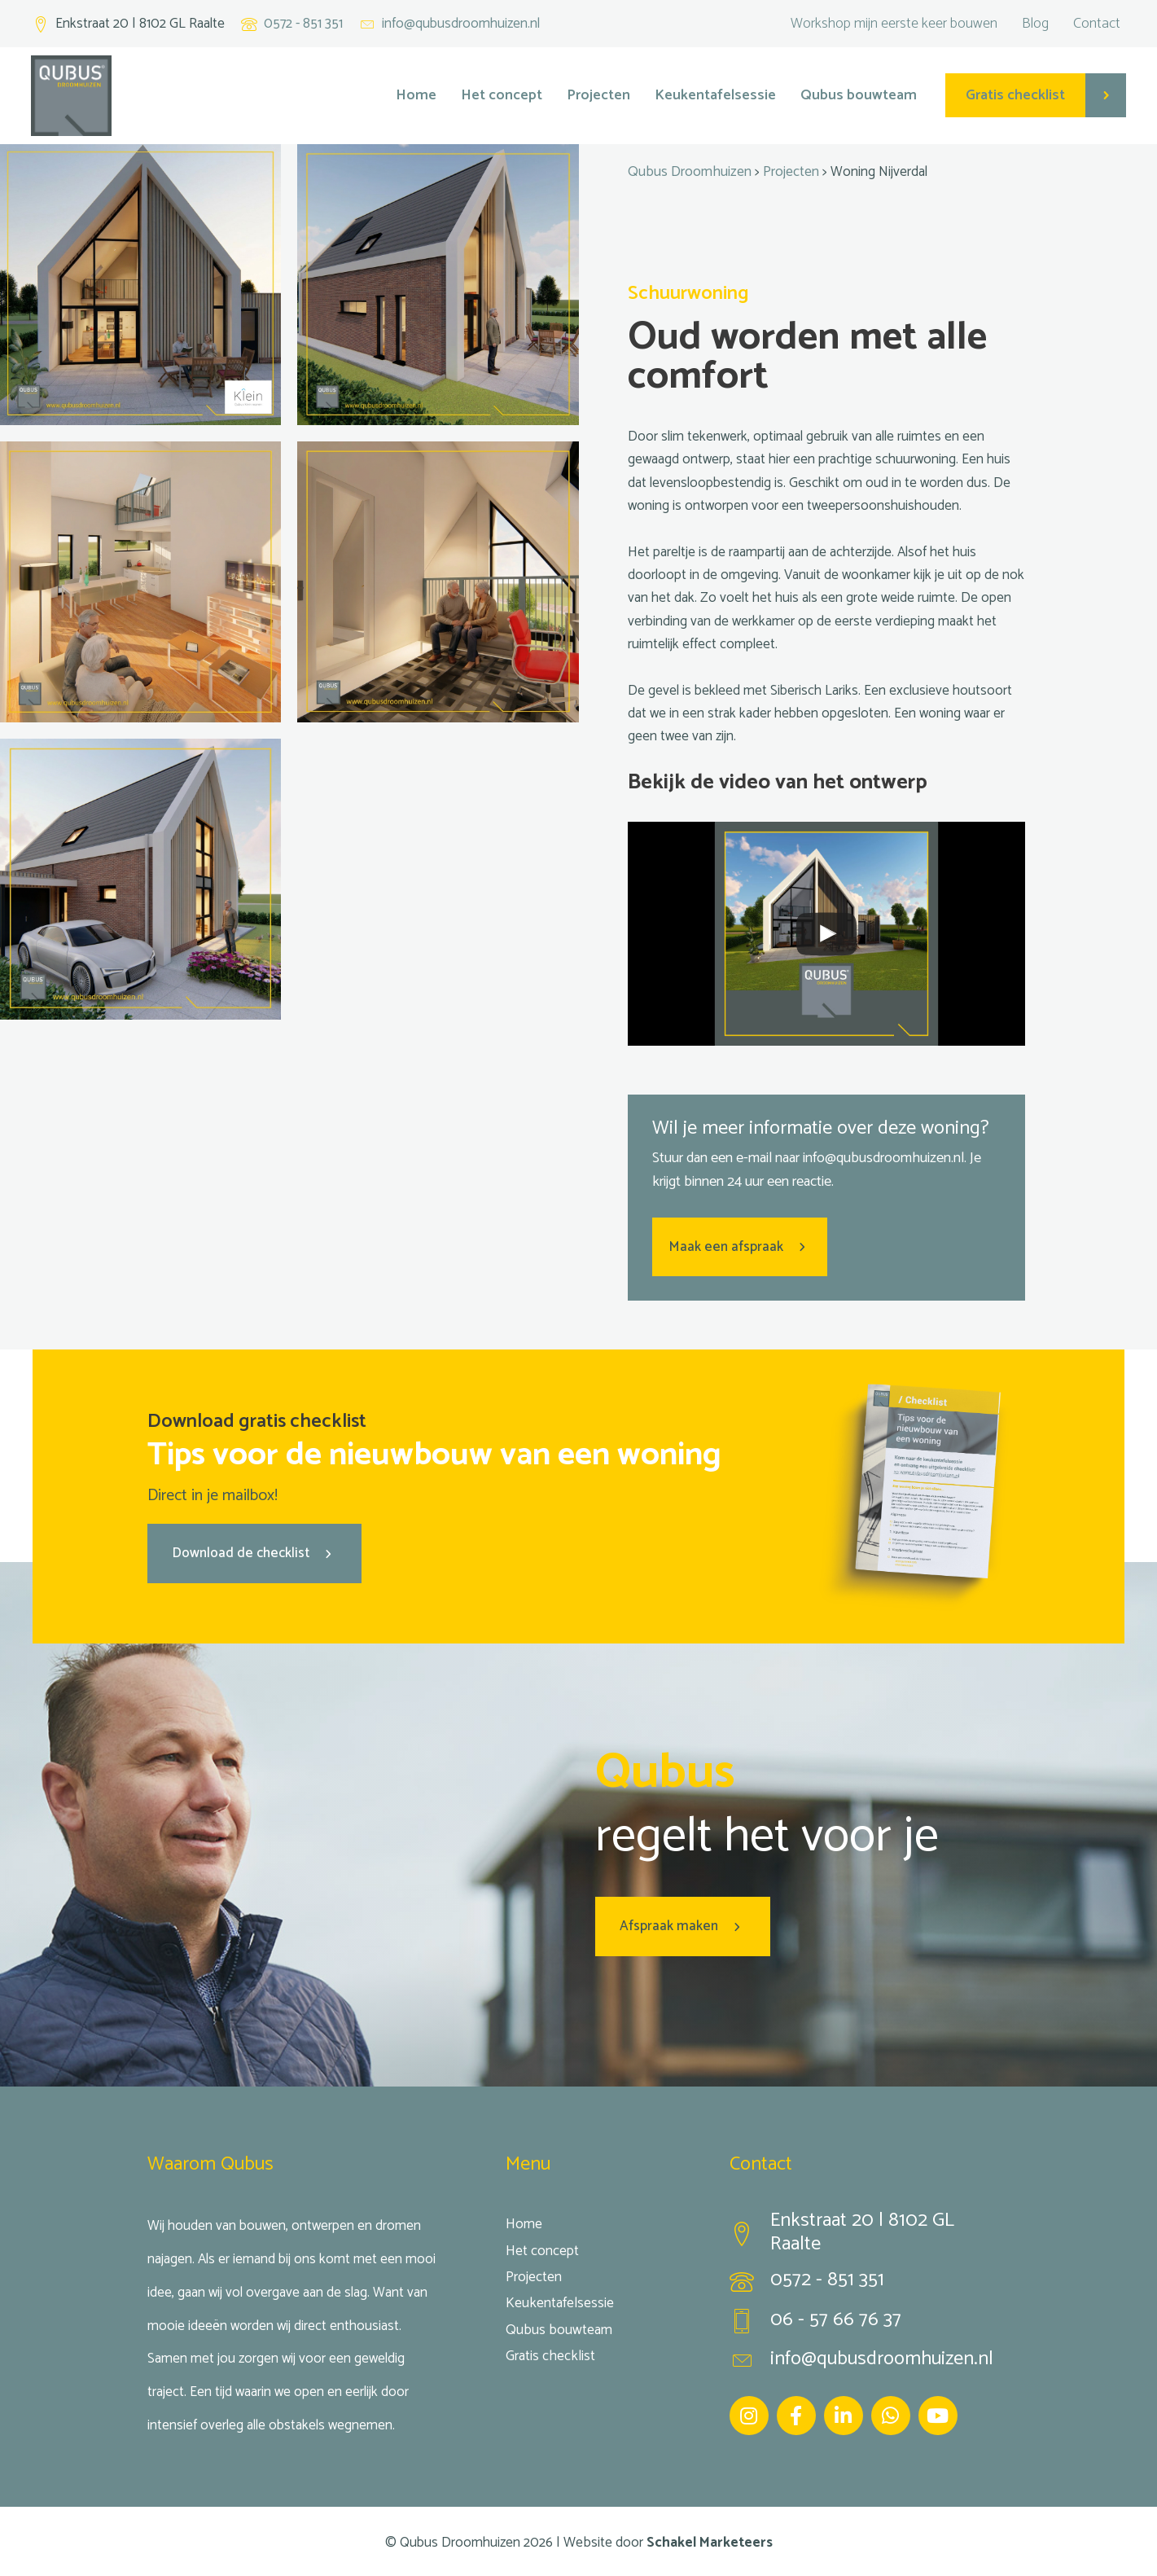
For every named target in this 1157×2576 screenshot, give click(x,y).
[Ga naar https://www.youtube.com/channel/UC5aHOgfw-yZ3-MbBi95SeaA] (938, 2413)
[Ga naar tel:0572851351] (870, 2281)
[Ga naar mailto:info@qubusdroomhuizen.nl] (449, 24)
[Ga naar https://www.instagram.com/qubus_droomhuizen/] (749, 2413)
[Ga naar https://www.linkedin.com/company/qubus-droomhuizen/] (843, 2413)
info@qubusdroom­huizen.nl (883, 1157)
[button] (739, 1245)
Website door (667, 2540)
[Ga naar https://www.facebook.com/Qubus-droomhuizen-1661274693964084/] (796, 2413)
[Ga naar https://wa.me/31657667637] (890, 2413)
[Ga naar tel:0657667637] (870, 2321)
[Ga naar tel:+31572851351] (292, 24)
